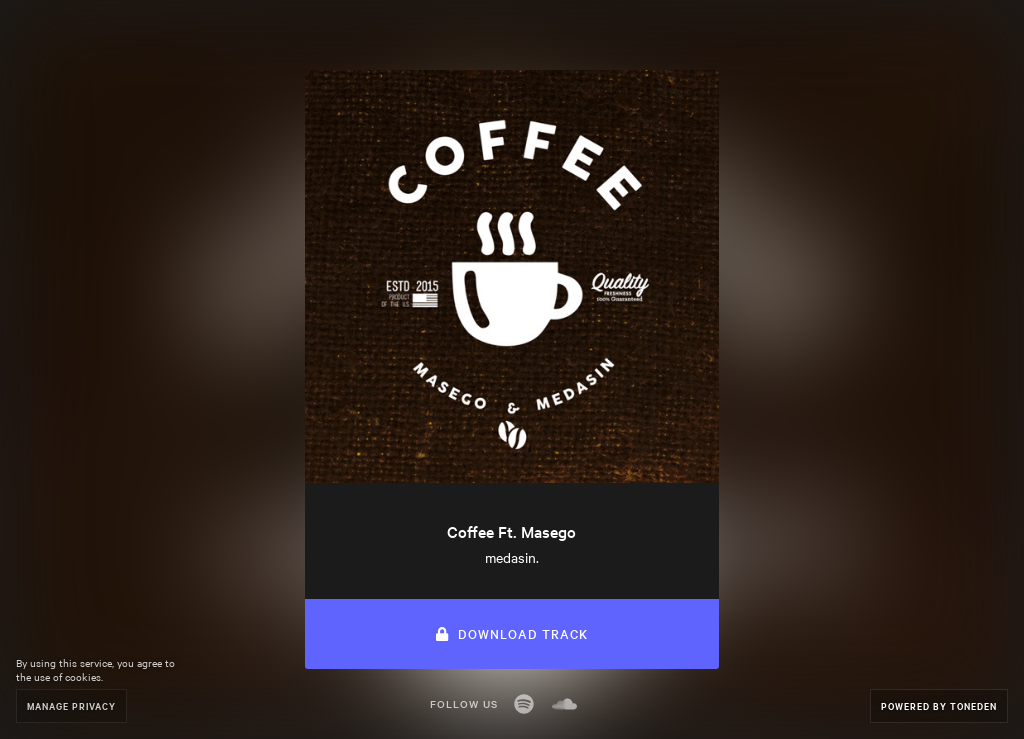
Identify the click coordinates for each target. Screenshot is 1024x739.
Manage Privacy (71, 705)
